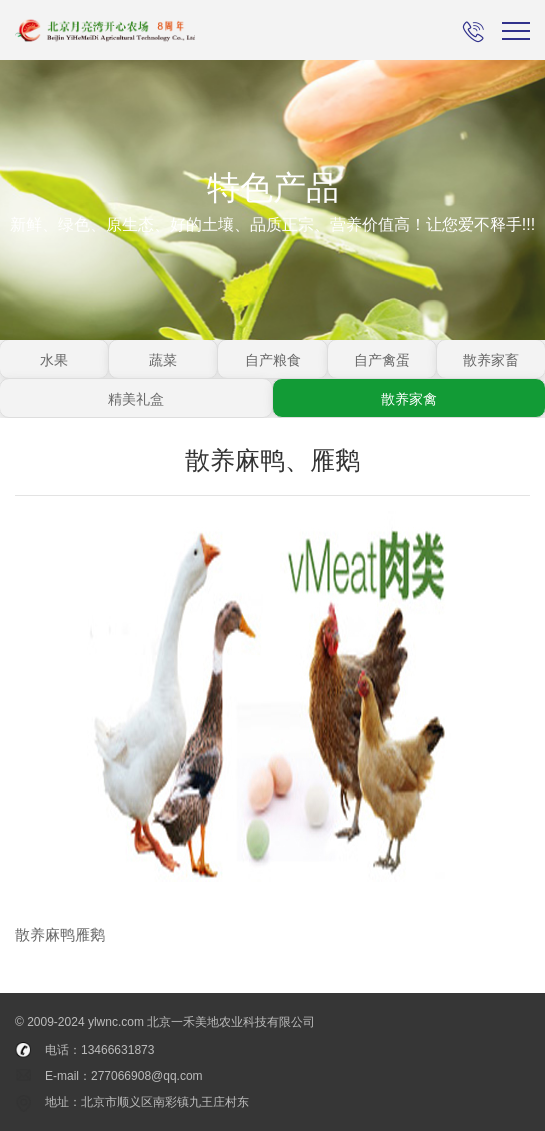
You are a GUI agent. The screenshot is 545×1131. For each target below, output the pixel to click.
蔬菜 (163, 360)
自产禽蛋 (382, 360)
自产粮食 (273, 360)
